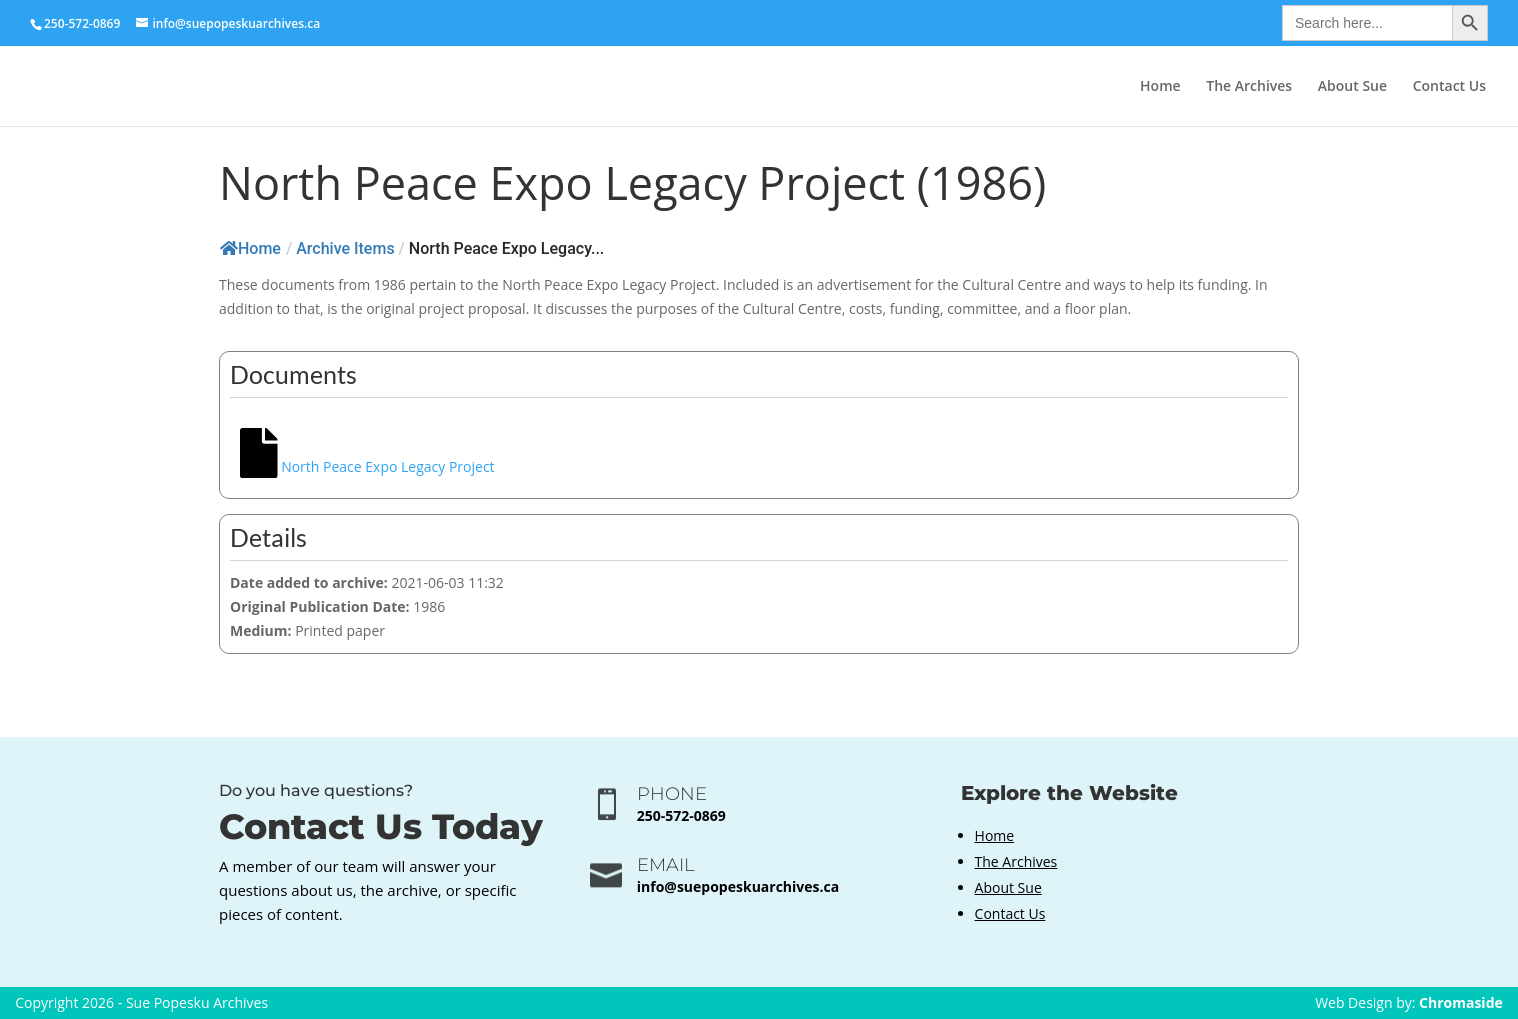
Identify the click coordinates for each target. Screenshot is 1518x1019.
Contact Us (1449, 87)
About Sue (1352, 87)
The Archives (1249, 87)
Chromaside (1461, 1002)
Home (1160, 87)
